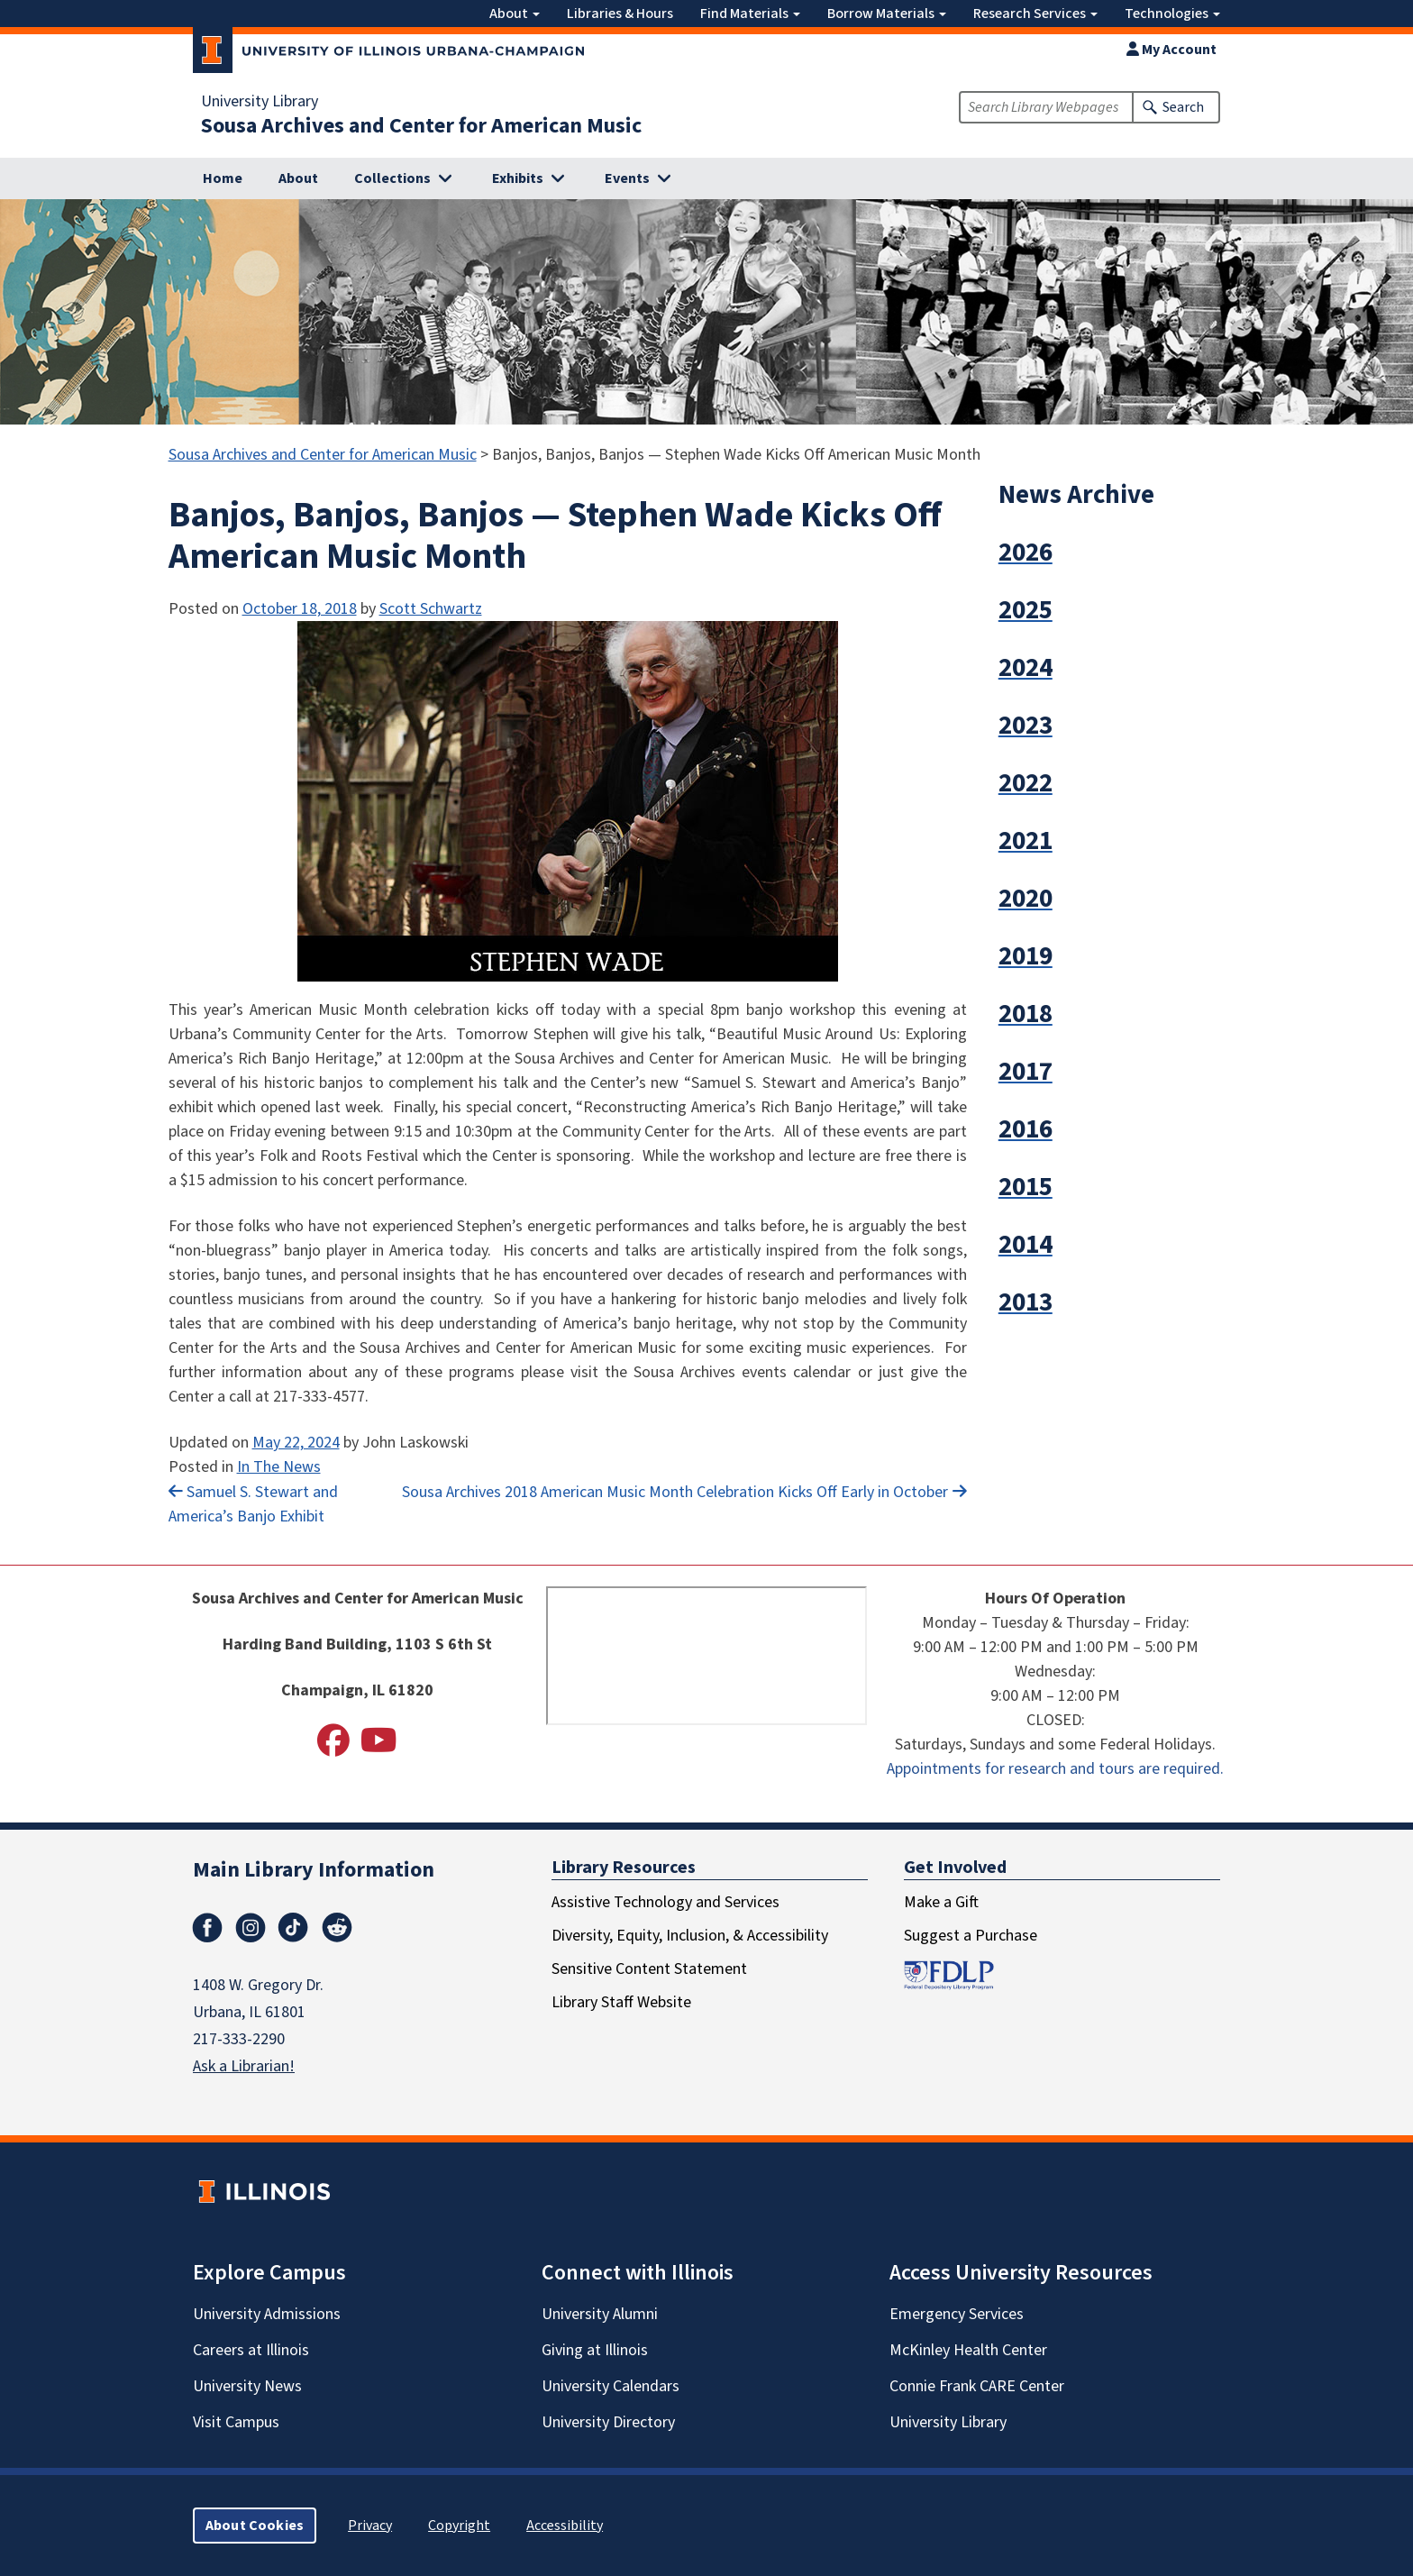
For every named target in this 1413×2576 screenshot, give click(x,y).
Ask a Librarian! (244, 2066)
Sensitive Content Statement (649, 1969)
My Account (1171, 49)
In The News (279, 1467)
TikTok (294, 1928)
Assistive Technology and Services (665, 1902)
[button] (1124, 553)
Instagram (250, 1928)
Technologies (1172, 13)
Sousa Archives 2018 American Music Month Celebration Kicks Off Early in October (675, 1492)
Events (627, 178)
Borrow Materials (886, 13)
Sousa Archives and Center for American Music (421, 126)
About (514, 13)
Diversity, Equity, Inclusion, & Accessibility (690, 1935)
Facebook (207, 1928)
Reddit (337, 1928)
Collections (392, 178)
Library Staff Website (621, 2002)
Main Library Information (313, 1870)
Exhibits (517, 178)
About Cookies (254, 2525)
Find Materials (750, 13)
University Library (259, 102)
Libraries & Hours (620, 13)
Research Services (1035, 13)
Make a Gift (941, 1902)
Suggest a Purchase (970, 1935)
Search (1183, 107)
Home (222, 178)
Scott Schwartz (430, 609)
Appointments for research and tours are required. (1055, 1769)
